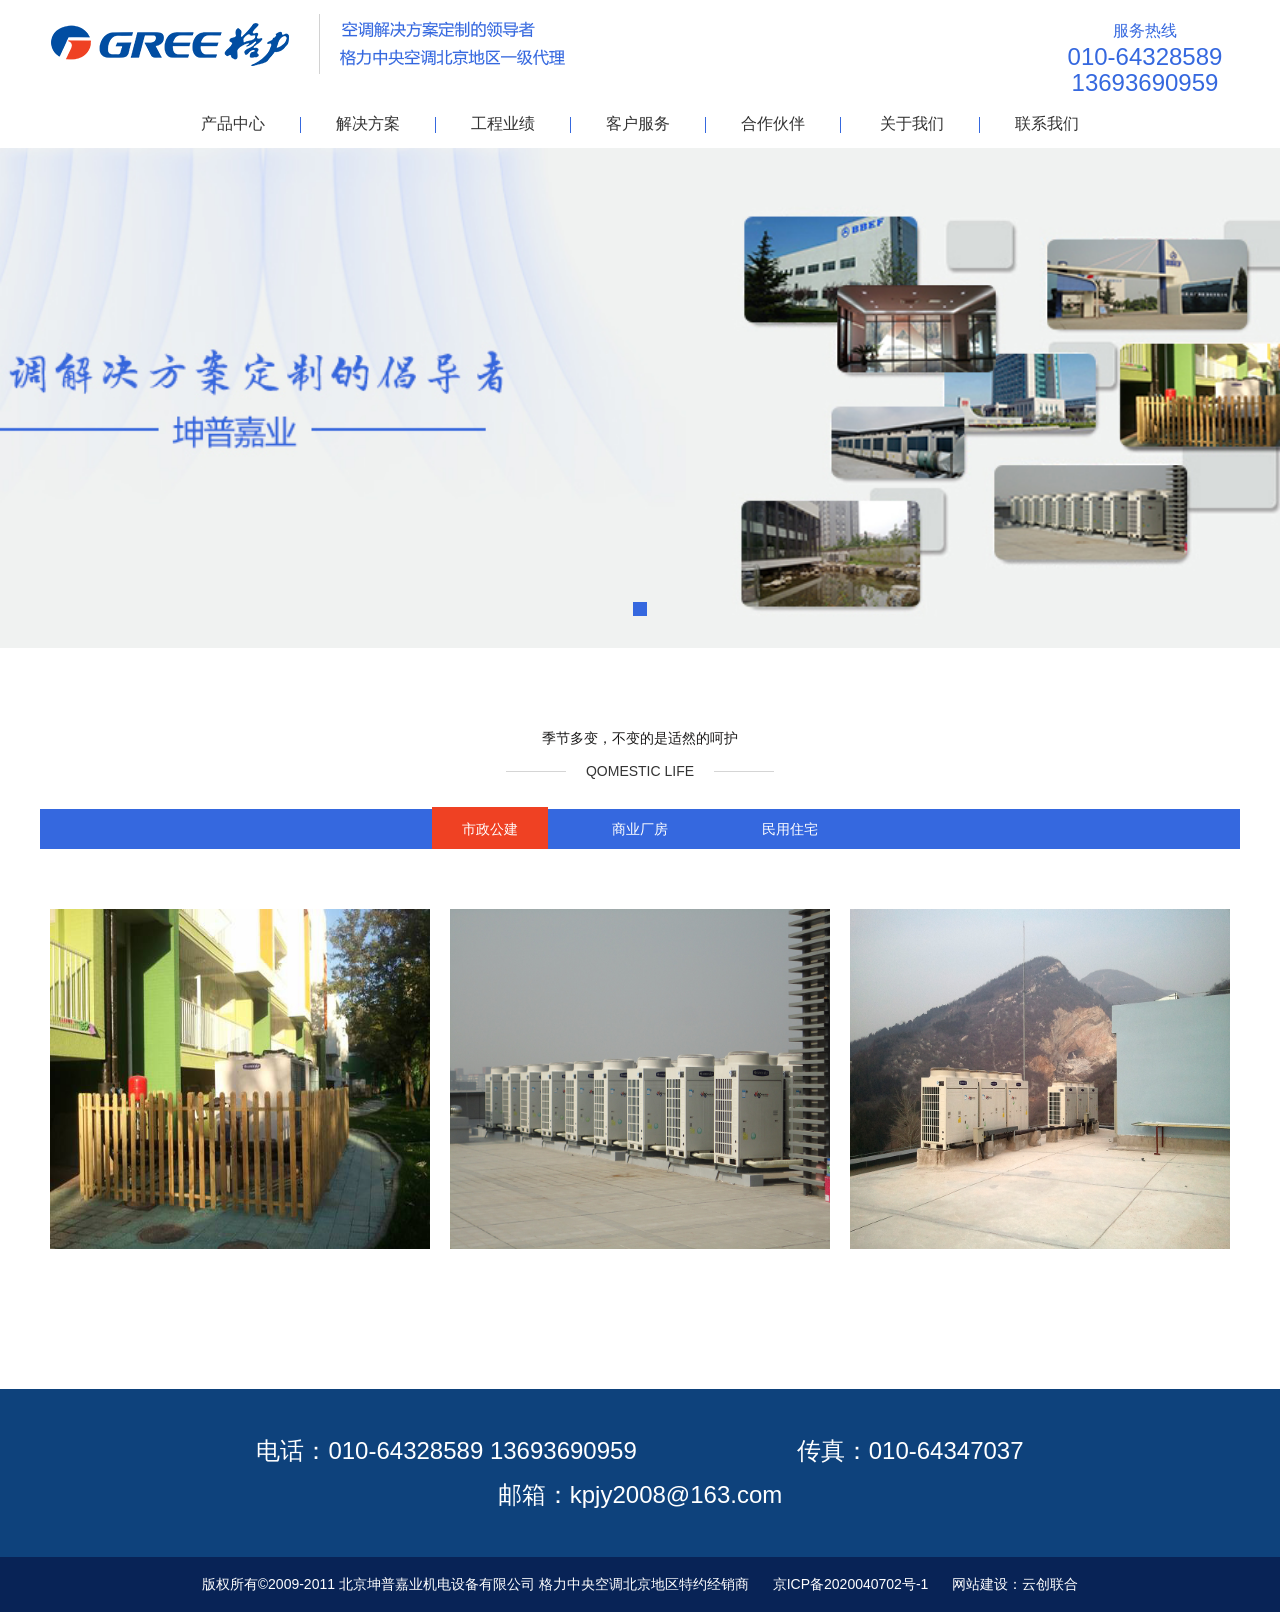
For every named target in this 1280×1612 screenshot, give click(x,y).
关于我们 (912, 123)
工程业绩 (503, 123)
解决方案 (368, 123)
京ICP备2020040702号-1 (851, 1584)
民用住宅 (790, 829)
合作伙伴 (773, 123)
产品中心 (233, 123)
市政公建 (490, 829)
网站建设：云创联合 (1015, 1584)
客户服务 (638, 123)
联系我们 (1047, 123)
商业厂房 (640, 829)
